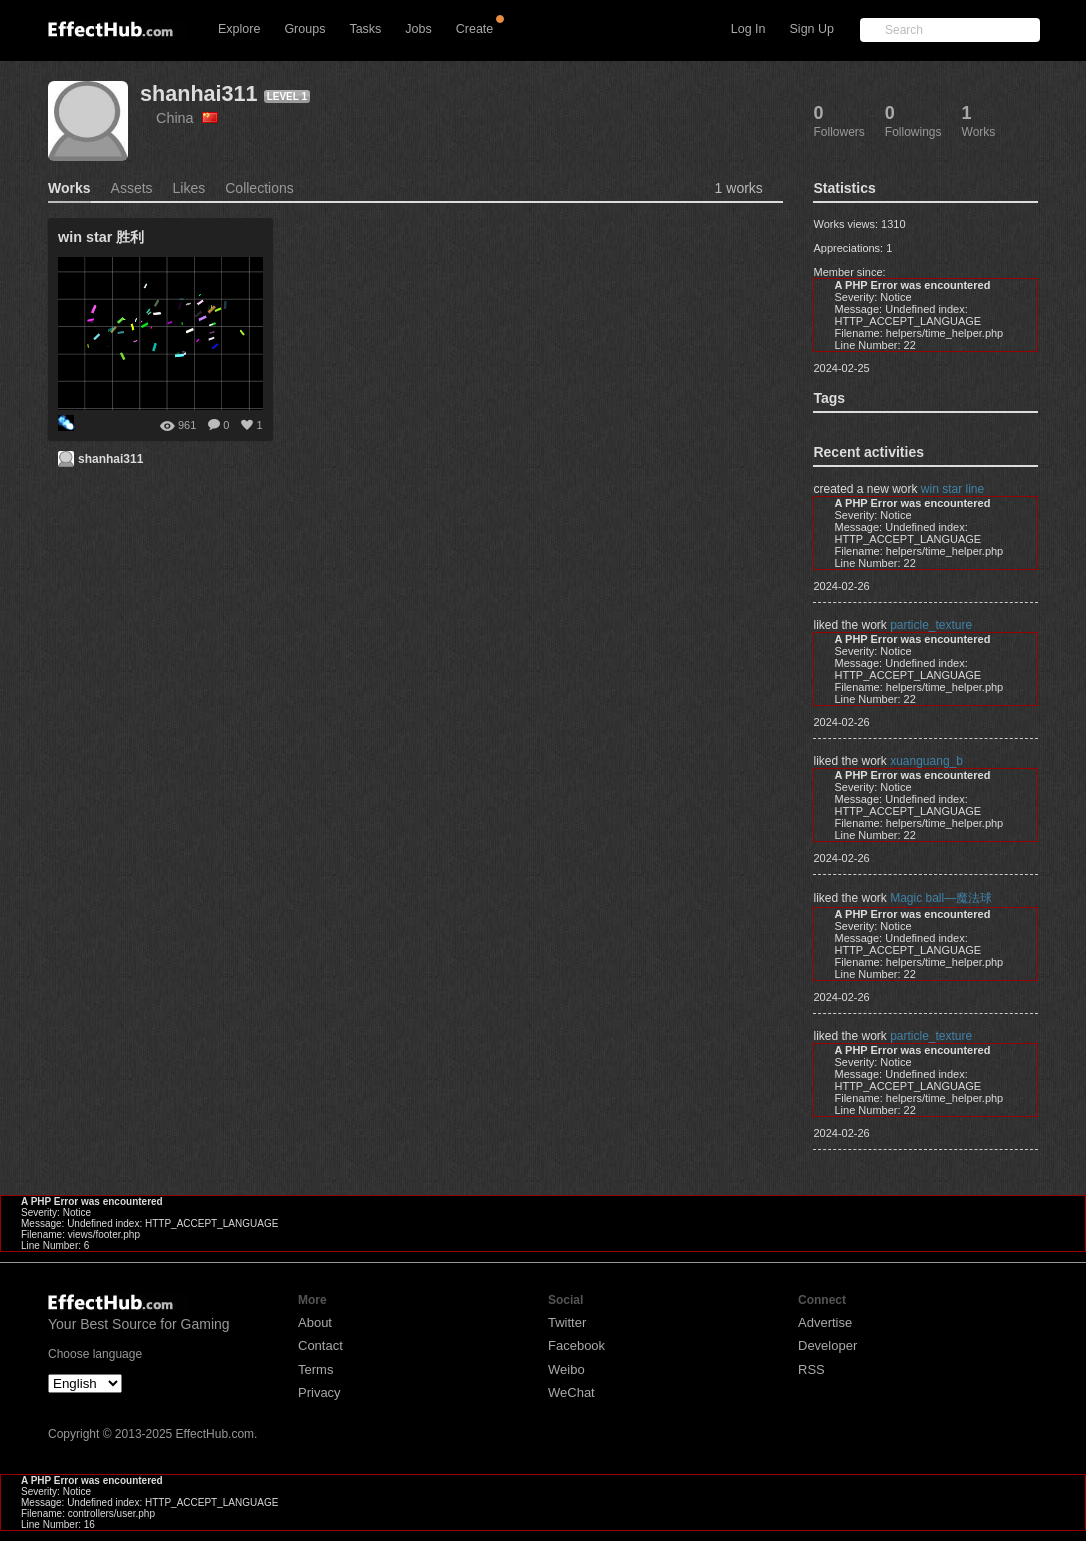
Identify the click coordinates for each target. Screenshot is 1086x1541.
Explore (239, 29)
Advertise (825, 1322)
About (315, 1322)
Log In (748, 29)
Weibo (566, 1369)
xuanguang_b (926, 761)
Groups (304, 29)
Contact (320, 1345)
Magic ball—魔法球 (941, 898)
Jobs (418, 29)
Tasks (365, 29)
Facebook (576, 1345)
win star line (952, 489)
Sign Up (812, 29)
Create (475, 29)
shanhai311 (199, 93)
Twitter (567, 1322)
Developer (827, 1345)
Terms (315, 1369)
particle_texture (931, 625)
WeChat (571, 1392)
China (187, 118)
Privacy (319, 1392)
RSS (811, 1369)
